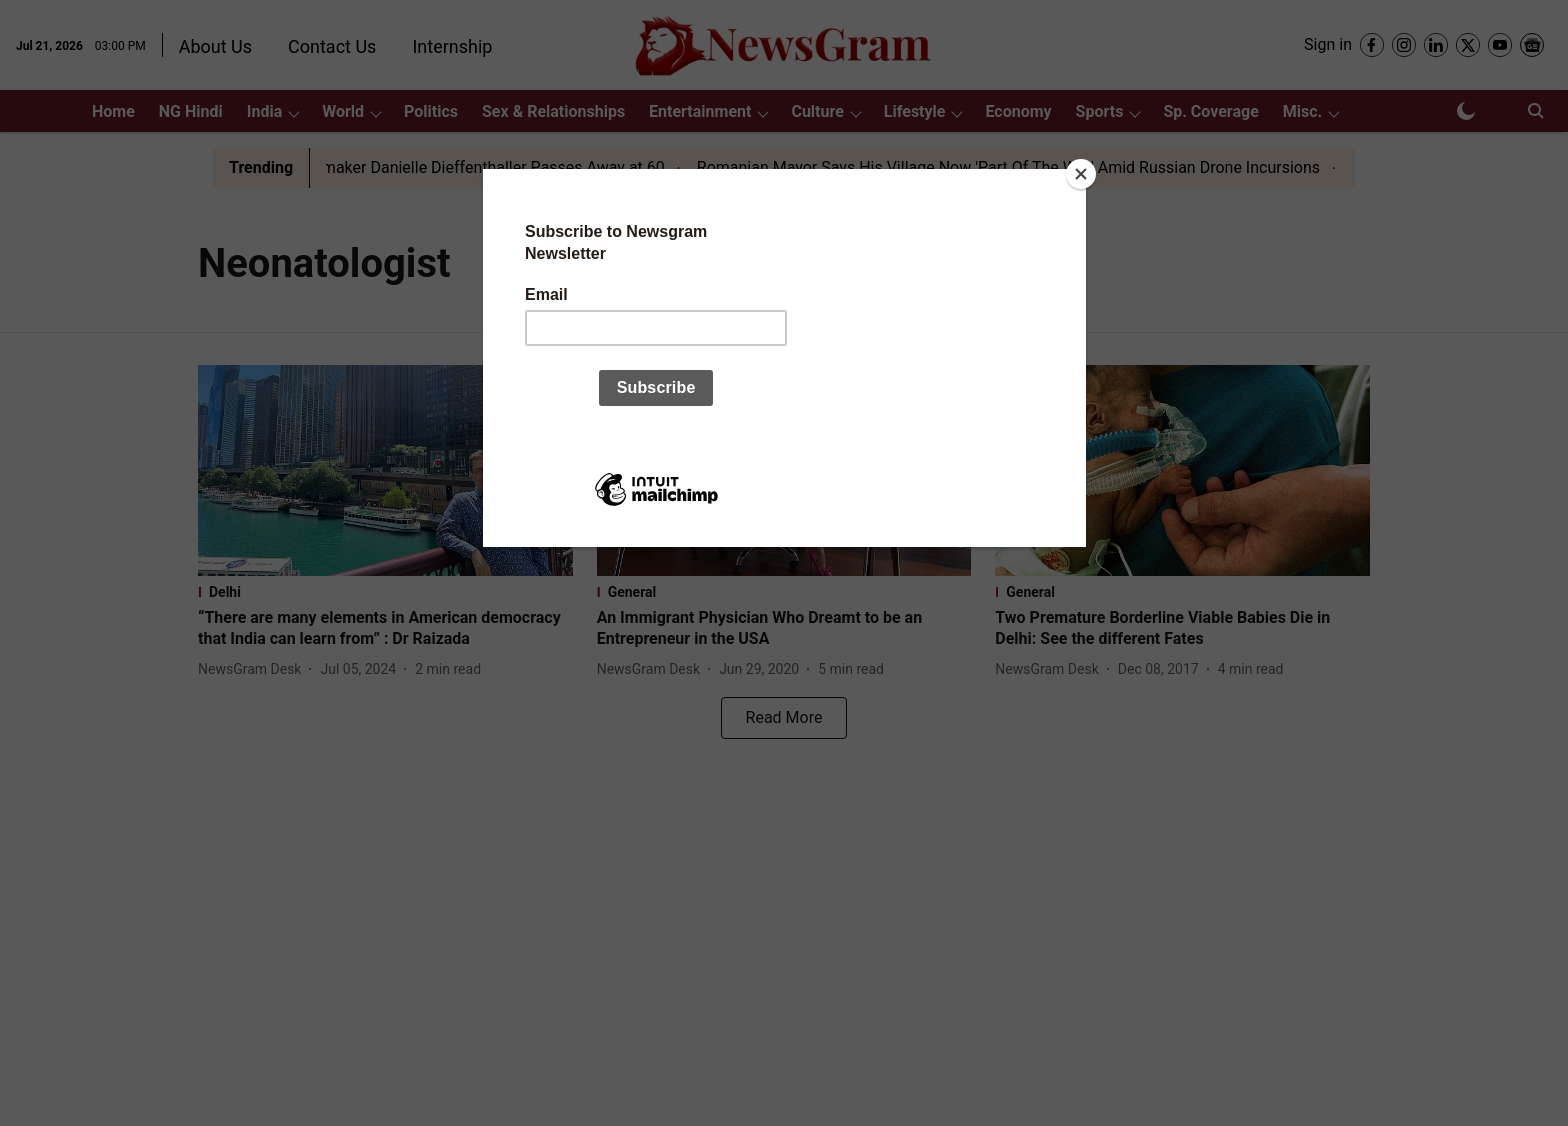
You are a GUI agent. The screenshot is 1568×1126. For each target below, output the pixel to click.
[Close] (1081, 174)
